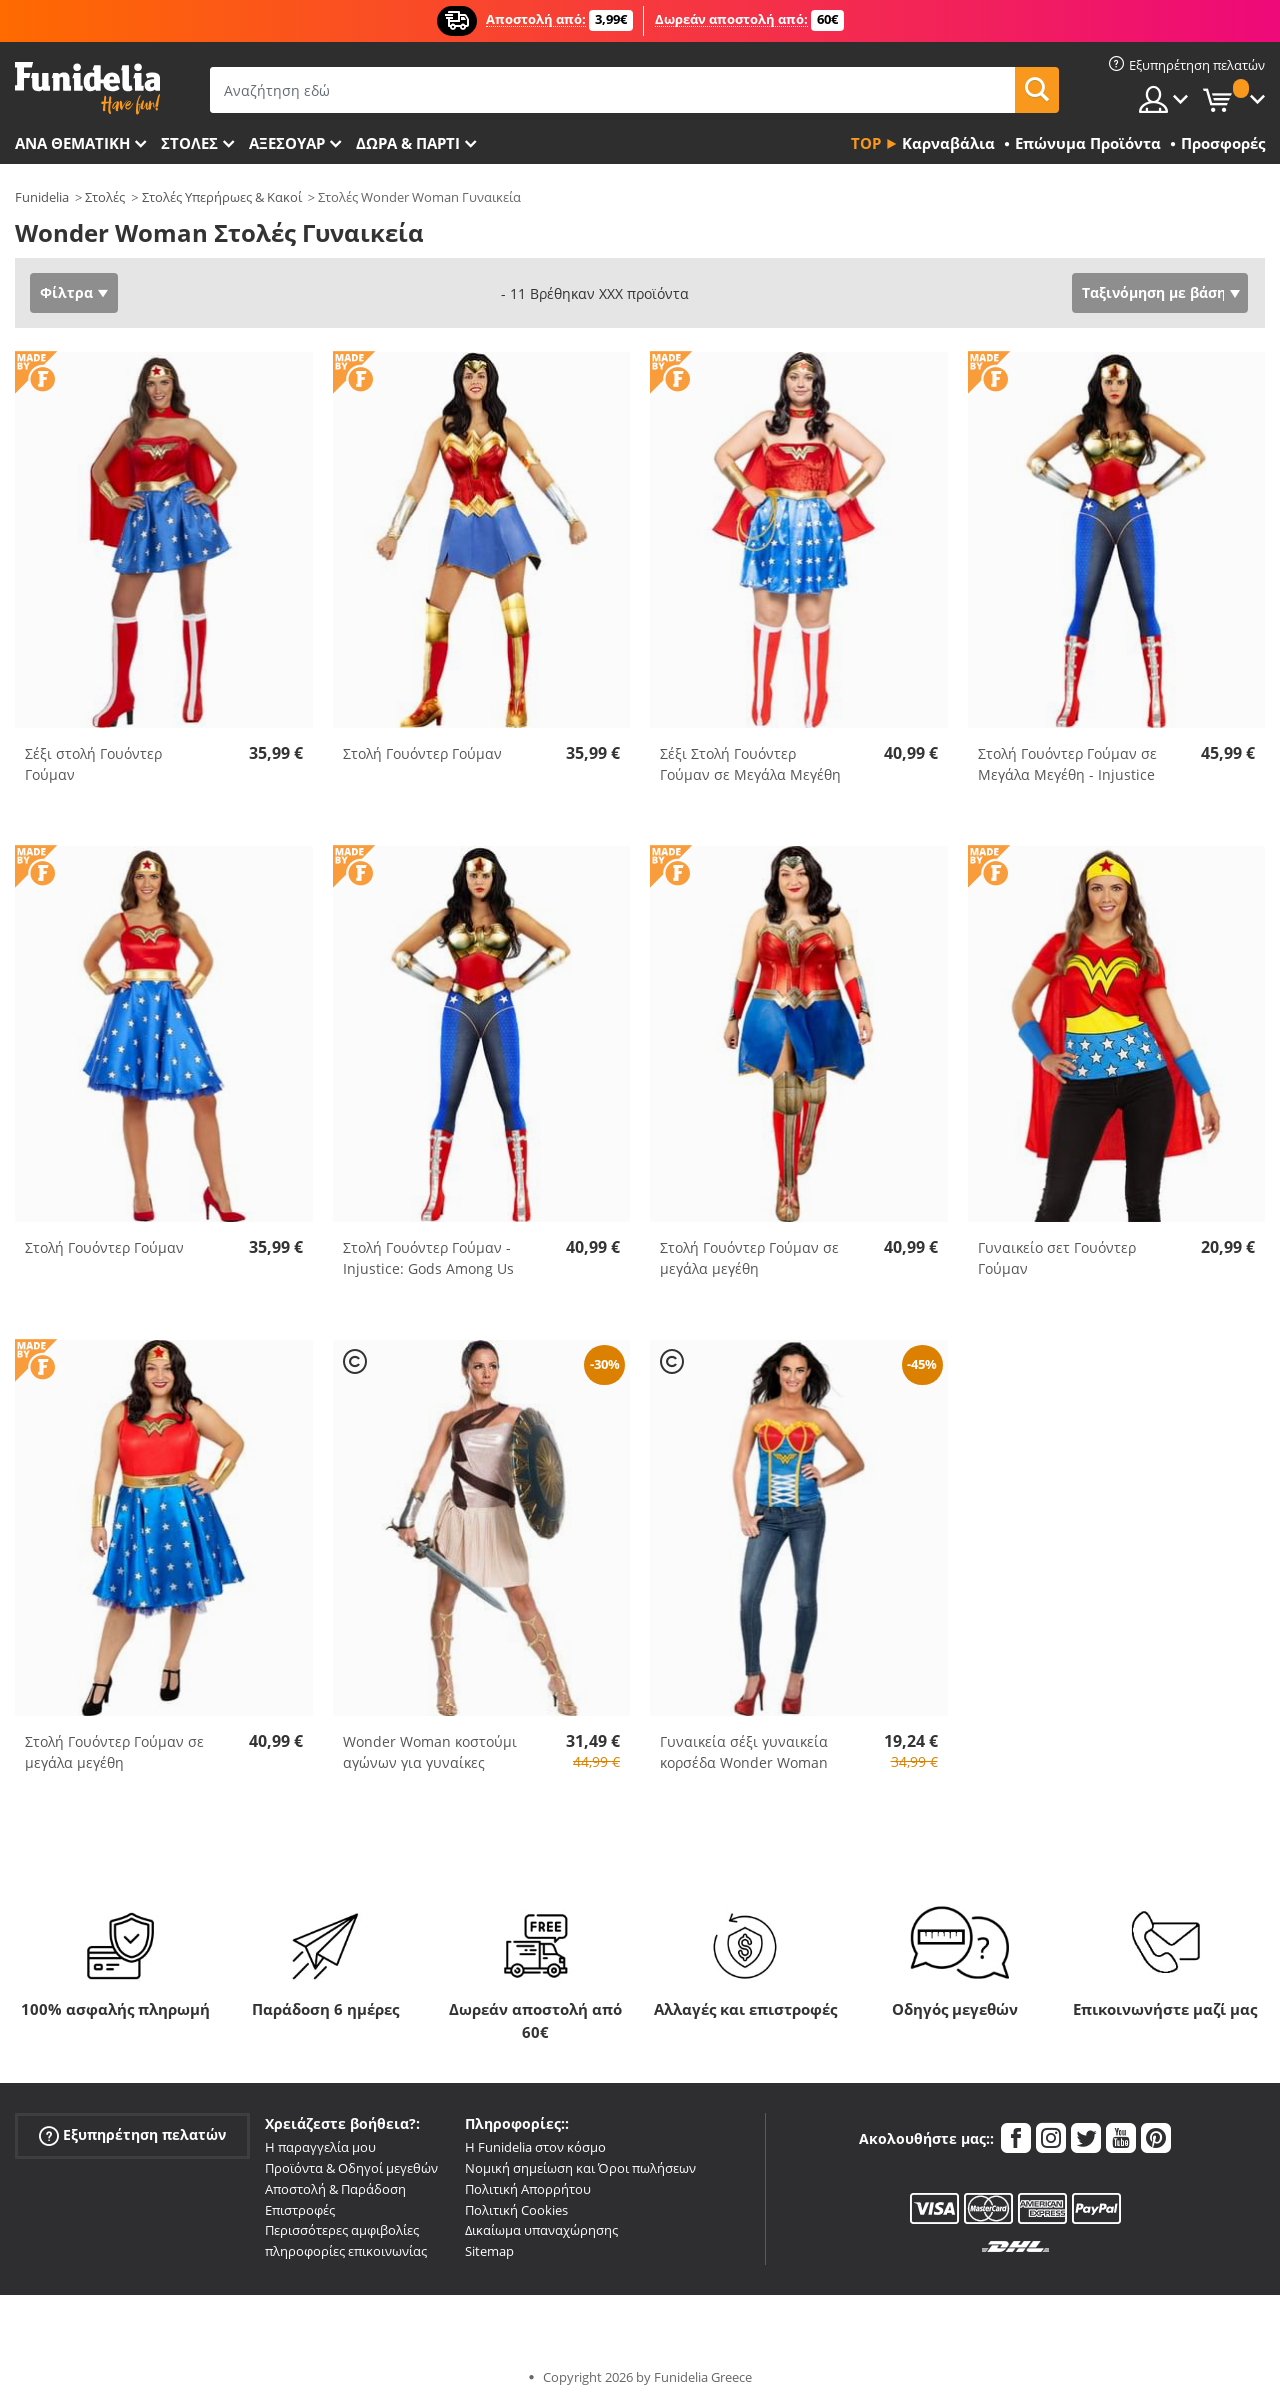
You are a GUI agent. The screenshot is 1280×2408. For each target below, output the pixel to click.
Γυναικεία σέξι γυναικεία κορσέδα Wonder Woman (744, 1752)
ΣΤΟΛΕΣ (189, 143)
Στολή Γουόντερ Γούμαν (422, 753)
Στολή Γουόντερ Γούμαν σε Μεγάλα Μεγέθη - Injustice (1067, 764)
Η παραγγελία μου (320, 2147)
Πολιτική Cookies (516, 2210)
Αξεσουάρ (287, 143)
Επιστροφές (300, 2210)
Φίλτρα (66, 292)
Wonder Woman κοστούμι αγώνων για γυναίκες (430, 1752)
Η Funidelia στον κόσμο (535, 2147)
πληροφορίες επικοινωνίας (346, 2251)
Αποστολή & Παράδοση (335, 2189)
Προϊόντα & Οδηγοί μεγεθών (351, 2168)
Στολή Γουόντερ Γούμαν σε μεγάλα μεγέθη (749, 1258)
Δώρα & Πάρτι (408, 143)
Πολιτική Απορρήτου (528, 2189)
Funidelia (42, 197)
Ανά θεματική (72, 143)
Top (866, 143)
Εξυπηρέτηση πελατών (132, 2135)
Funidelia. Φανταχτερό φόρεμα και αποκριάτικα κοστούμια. (87, 88)
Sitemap (489, 2251)
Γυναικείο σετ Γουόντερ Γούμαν (1057, 1258)
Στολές (105, 197)
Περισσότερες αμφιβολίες (342, 2230)
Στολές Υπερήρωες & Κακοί (222, 197)
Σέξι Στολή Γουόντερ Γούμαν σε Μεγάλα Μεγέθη (750, 764)
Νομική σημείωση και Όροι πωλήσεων (580, 2168)
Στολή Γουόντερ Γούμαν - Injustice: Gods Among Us (428, 1258)
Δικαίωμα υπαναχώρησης (541, 2230)
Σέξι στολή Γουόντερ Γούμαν (93, 764)
